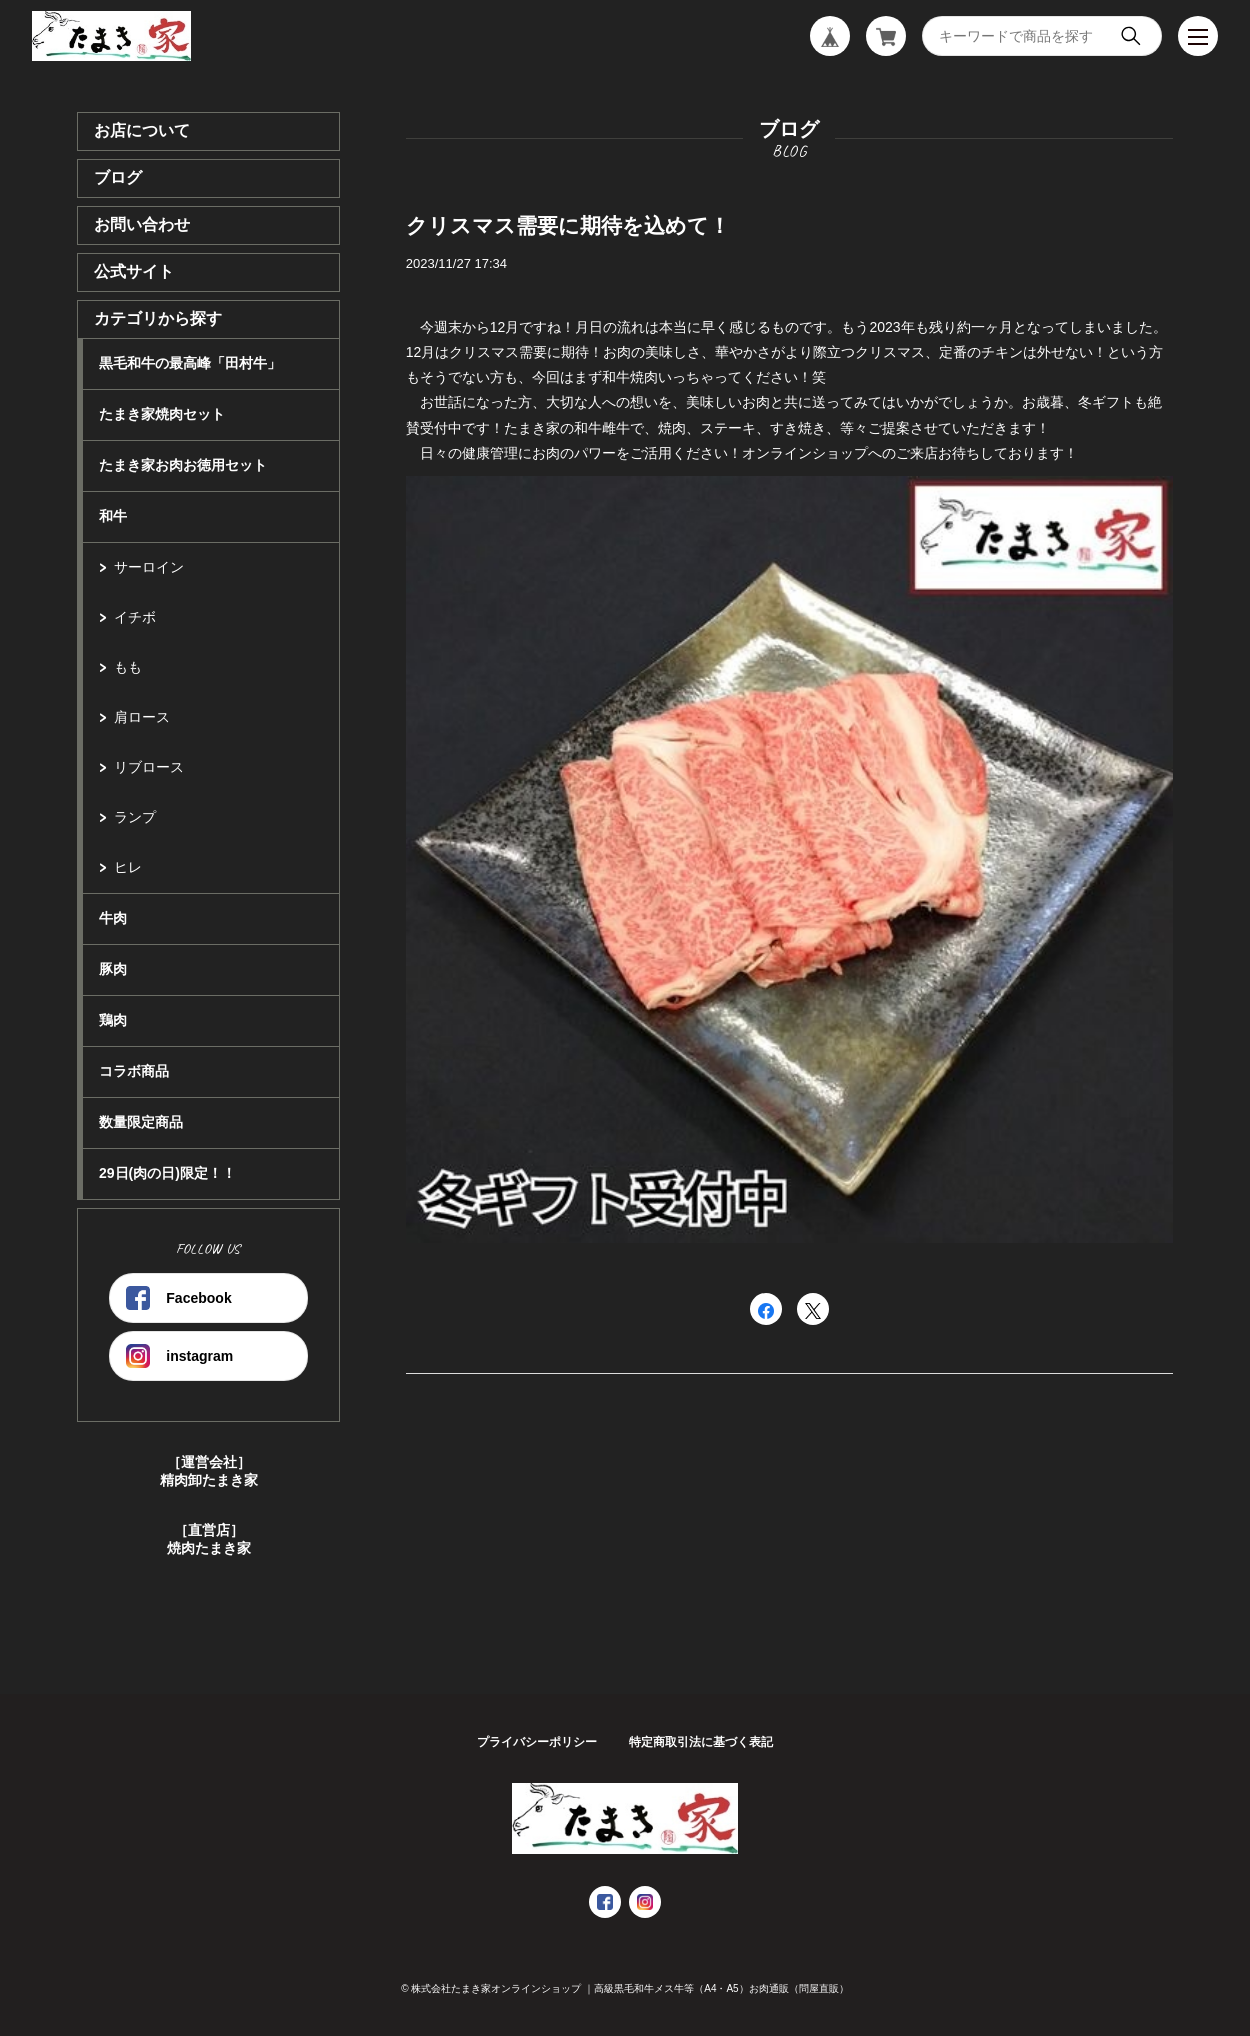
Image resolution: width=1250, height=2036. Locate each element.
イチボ (135, 617)
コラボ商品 (134, 1071)
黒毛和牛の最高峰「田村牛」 (190, 363)
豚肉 (113, 969)
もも (128, 667)
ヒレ (128, 867)
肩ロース (142, 717)
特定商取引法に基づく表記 (701, 1742)
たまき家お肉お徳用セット (183, 465)
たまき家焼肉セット (162, 414)
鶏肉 (113, 1020)
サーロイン (149, 567)
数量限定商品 (141, 1122)
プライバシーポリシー (537, 1742)
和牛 (113, 516)
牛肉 (113, 918)
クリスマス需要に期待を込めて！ (568, 225)
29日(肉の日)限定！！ (167, 1173)
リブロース (149, 767)
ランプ (135, 817)
